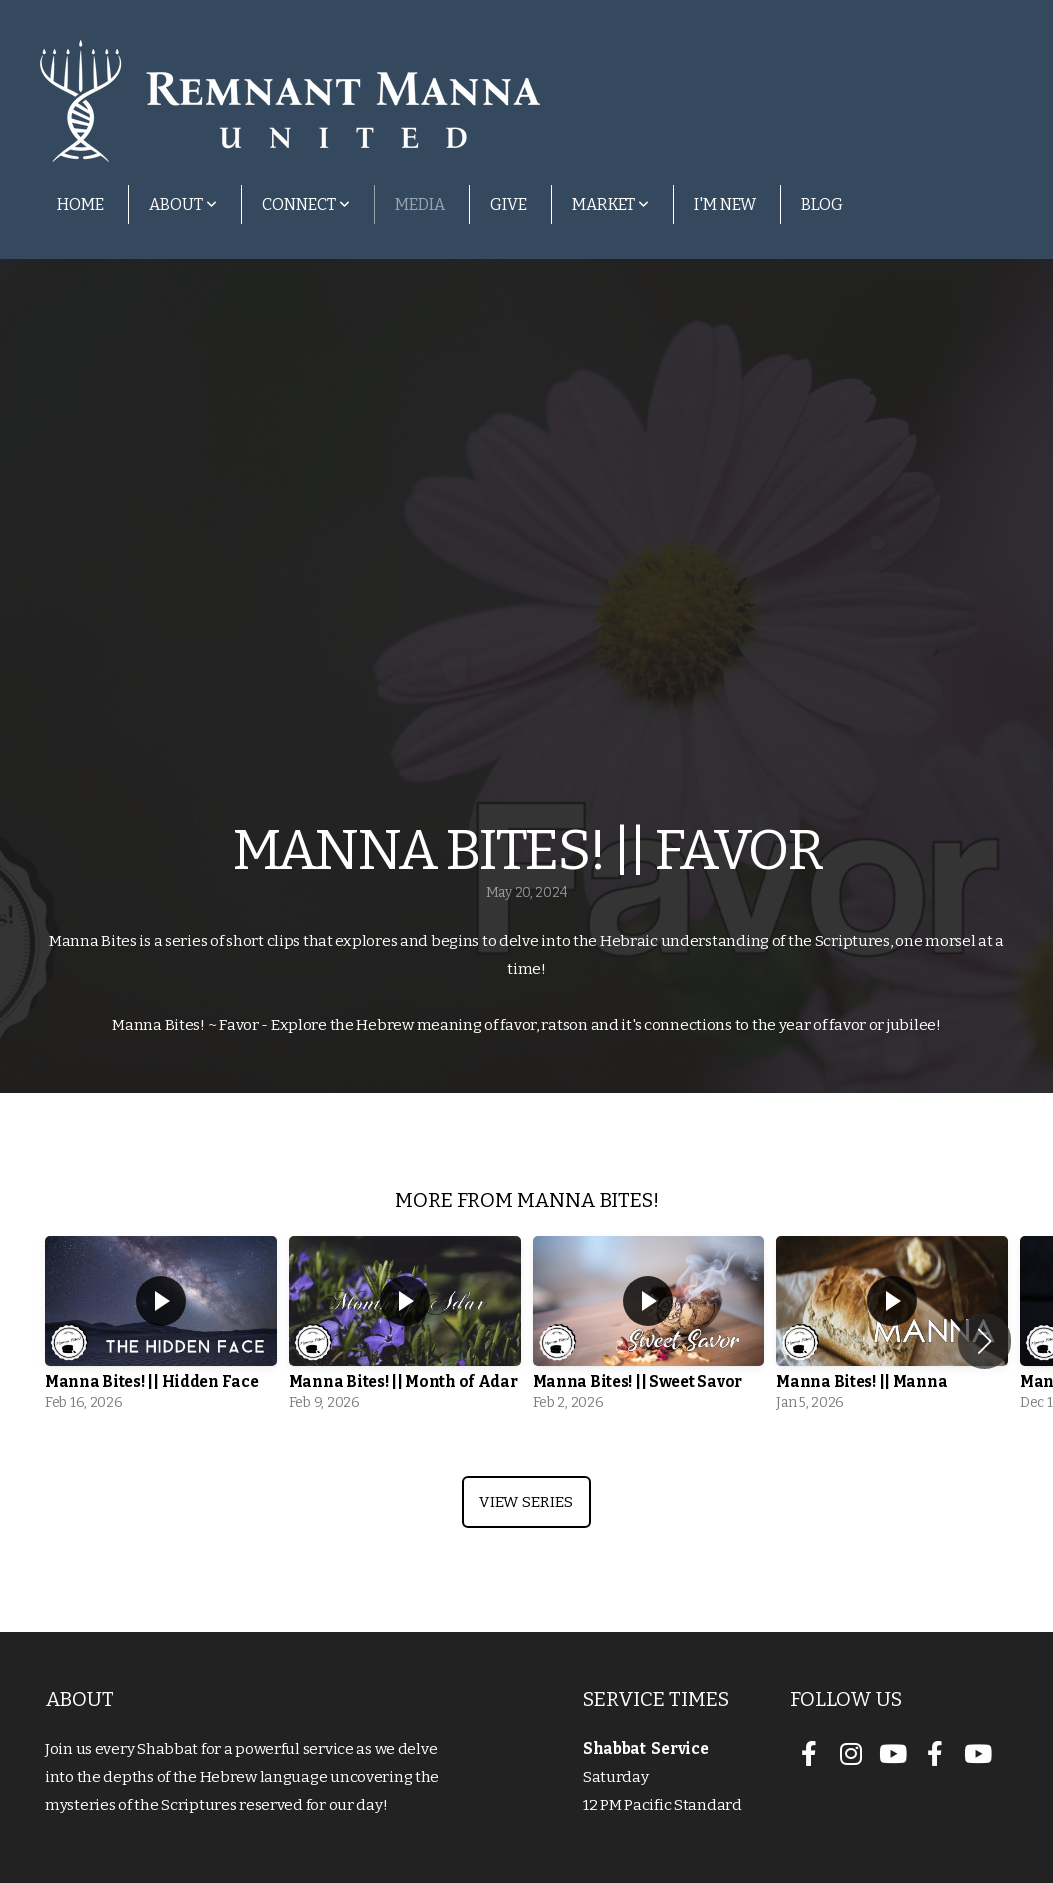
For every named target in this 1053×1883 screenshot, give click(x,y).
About (183, 204)
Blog (822, 204)
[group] (161, 1329)
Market (610, 204)
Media (420, 204)
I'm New (725, 204)
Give (508, 204)
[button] (984, 1341)
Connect (306, 204)
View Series (526, 1502)
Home (80, 204)
